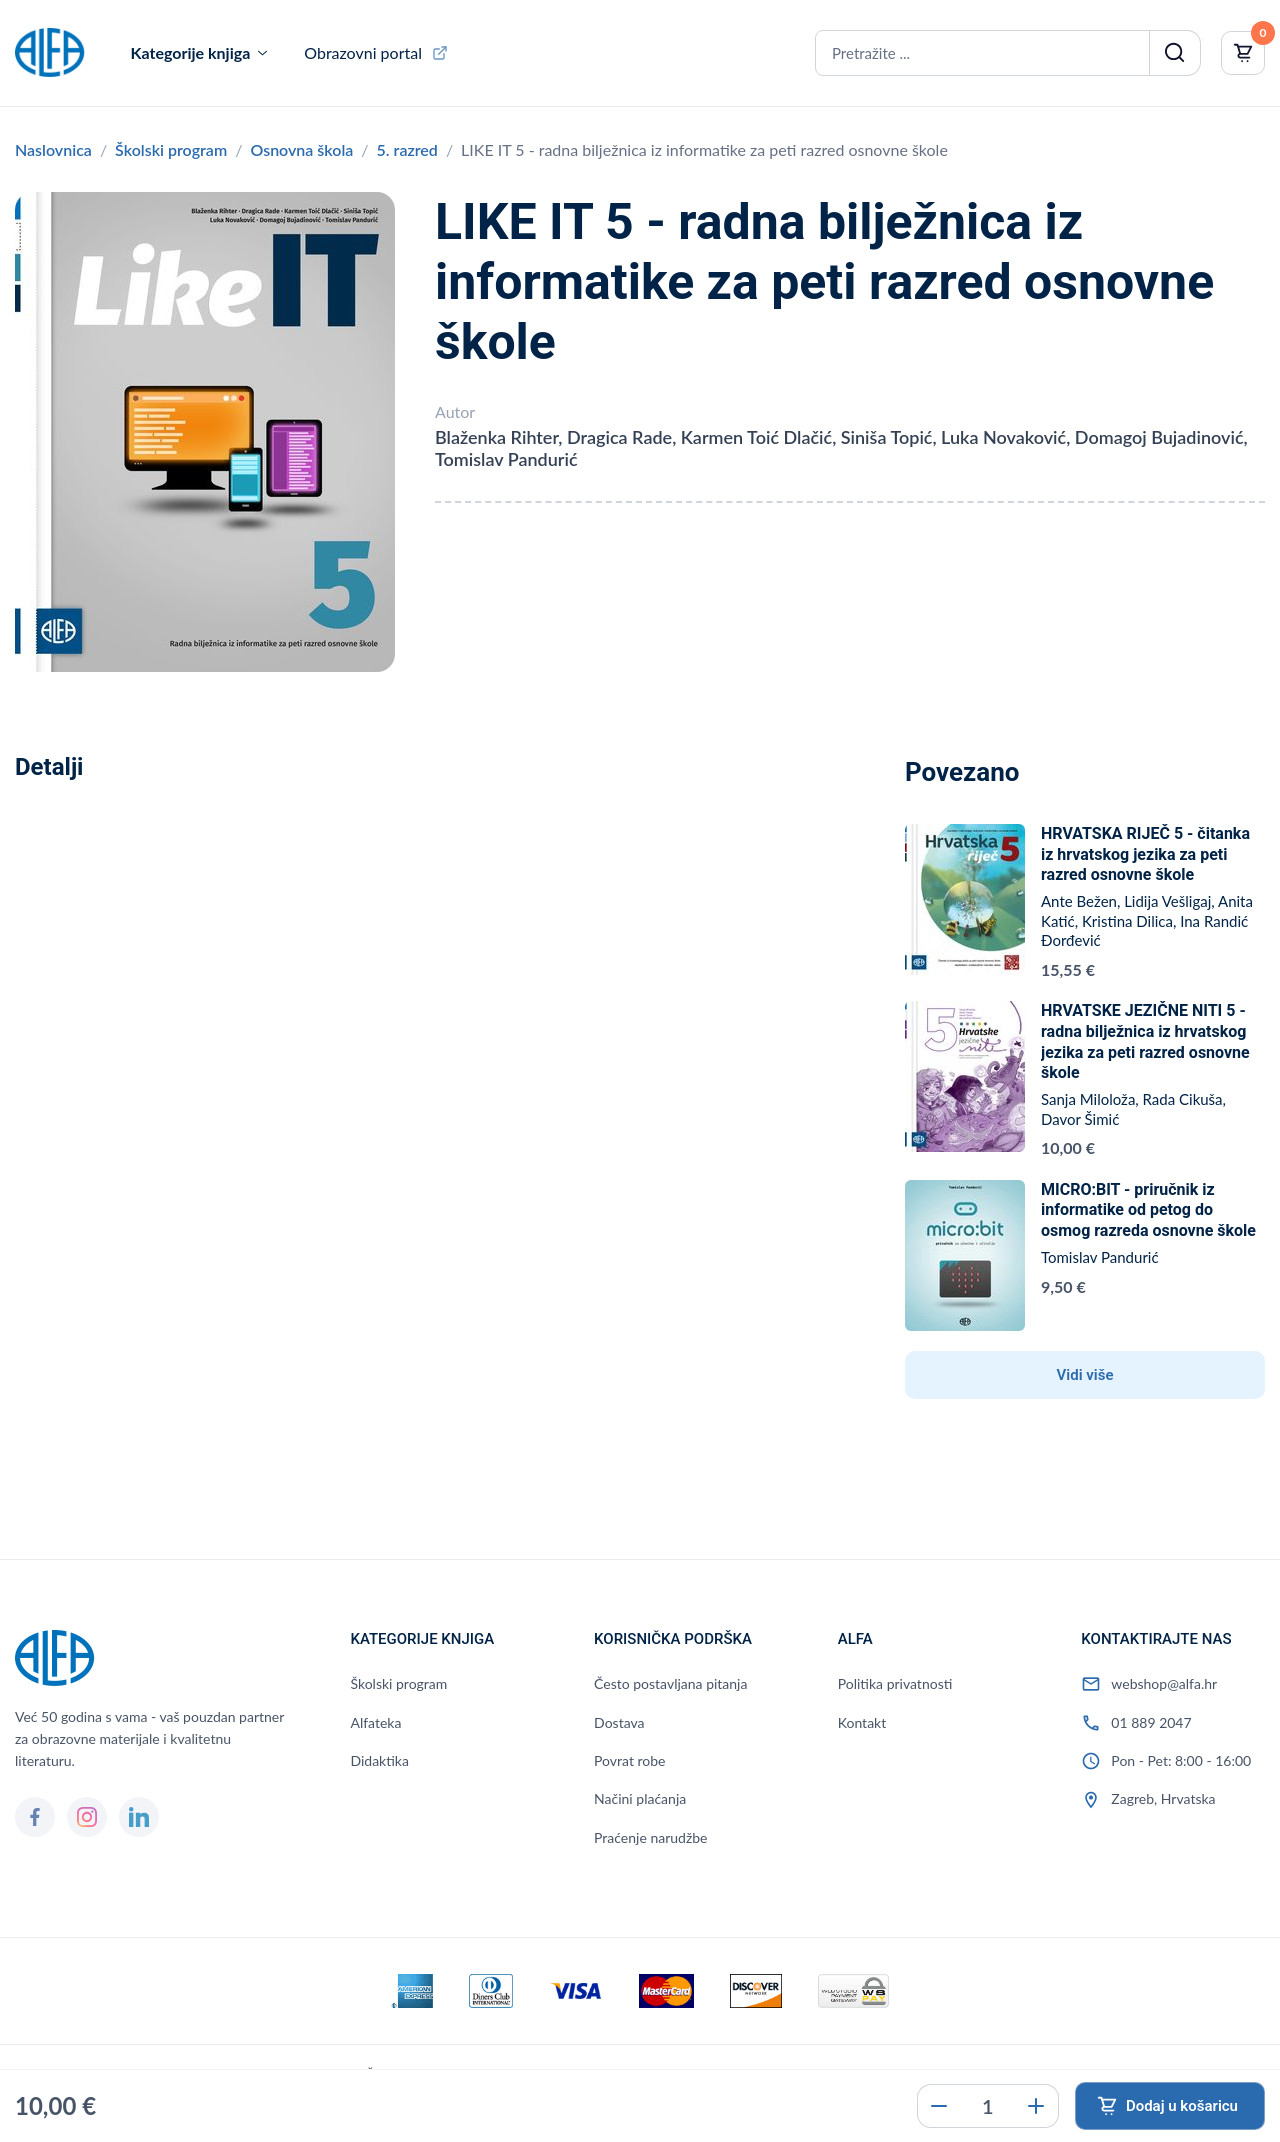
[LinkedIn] (139, 1817)
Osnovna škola (301, 149)
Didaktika (379, 1760)
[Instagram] (87, 1817)
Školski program (171, 149)
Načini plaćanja (640, 1798)
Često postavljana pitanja (670, 1683)
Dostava (619, 1722)
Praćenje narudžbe (650, 1837)
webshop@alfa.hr (1164, 1683)
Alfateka (375, 1722)
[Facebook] (35, 1817)
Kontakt (862, 1722)
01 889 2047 (1151, 1722)
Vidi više (1085, 1375)
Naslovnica (53, 149)
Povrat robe (629, 1760)
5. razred (407, 149)
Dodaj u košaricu (1182, 2106)
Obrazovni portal (363, 52)
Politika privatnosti (895, 1683)
